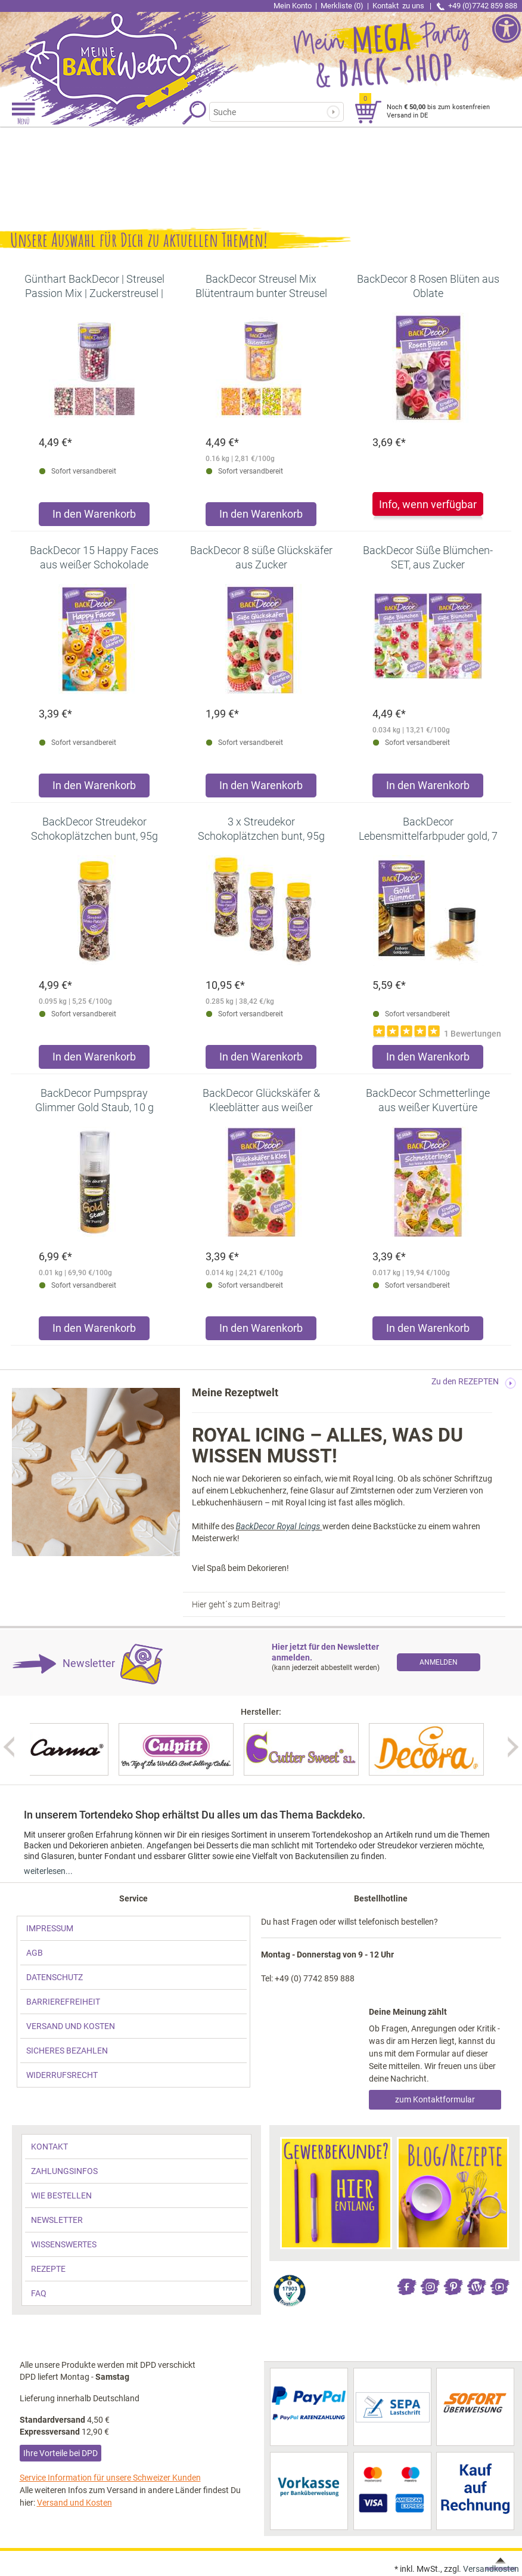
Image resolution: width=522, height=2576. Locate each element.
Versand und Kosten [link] (74, 2502)
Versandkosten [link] (491, 2569)
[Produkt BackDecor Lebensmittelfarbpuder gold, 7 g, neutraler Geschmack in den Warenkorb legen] (427, 1059)
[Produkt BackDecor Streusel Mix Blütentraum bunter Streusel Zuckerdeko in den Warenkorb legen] (261, 516)
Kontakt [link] (399, 5)
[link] (130, 50)
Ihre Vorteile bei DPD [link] (60, 2453)
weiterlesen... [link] (48, 1871)
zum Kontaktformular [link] (435, 2099)
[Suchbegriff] (268, 112)
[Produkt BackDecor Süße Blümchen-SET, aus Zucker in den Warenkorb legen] (427, 788)
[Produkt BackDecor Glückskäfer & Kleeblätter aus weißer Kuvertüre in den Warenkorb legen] (261, 1331)
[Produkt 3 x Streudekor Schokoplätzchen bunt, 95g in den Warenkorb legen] (261, 1059)
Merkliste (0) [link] (342, 5)
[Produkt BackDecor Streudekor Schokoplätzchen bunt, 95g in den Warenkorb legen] (94, 1059)
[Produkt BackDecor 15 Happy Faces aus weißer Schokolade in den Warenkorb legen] (94, 788)
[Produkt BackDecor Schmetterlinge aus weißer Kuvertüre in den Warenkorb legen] (427, 1331)
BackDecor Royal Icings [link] (279, 1526)
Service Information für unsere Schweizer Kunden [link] (110, 2477)
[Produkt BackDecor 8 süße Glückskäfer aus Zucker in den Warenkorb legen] (261, 788)
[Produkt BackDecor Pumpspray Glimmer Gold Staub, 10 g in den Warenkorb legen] (94, 1331)
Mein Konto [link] (293, 5)
